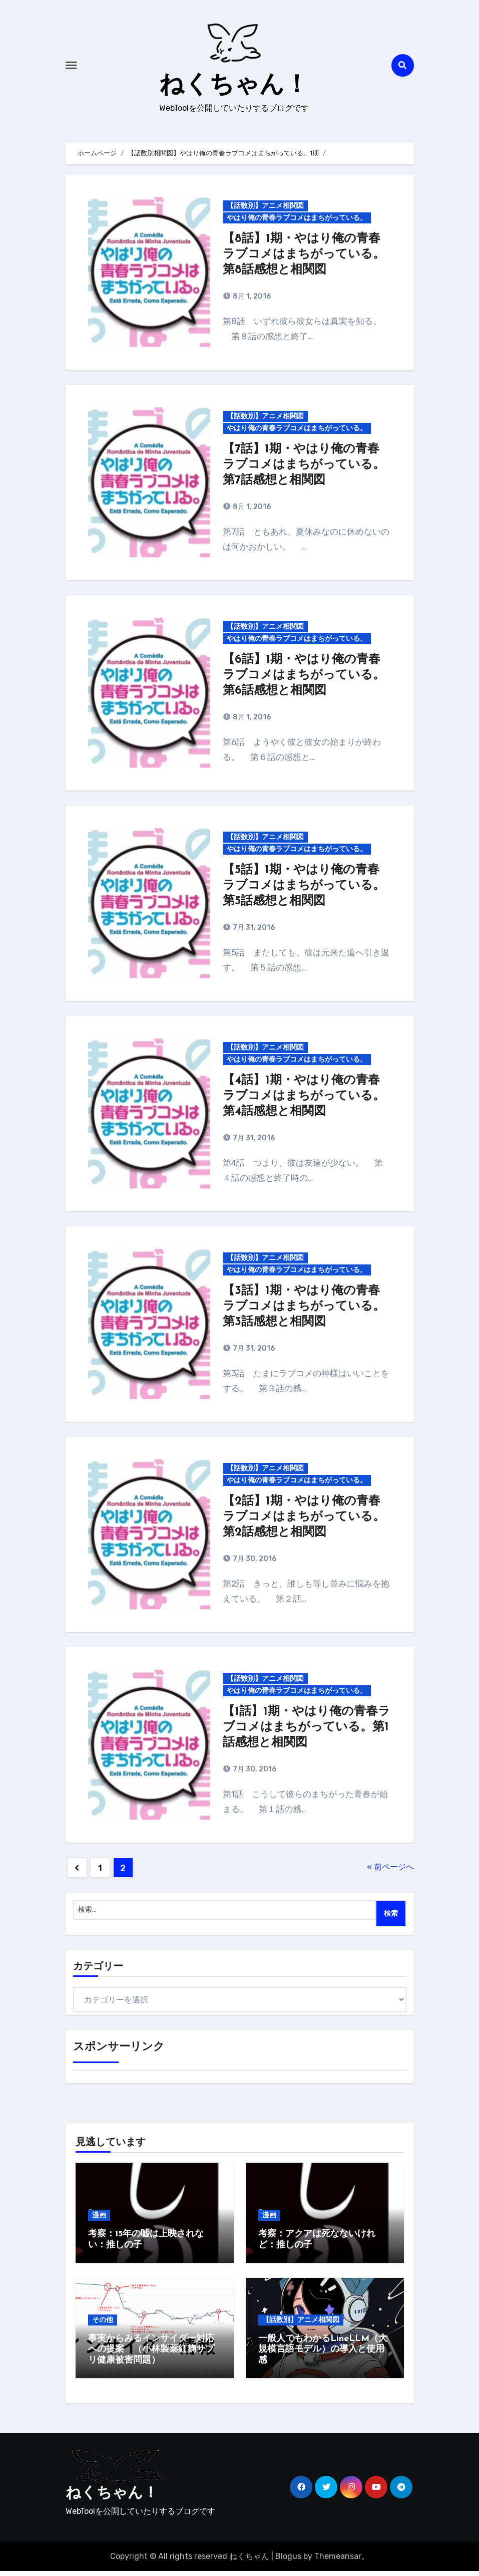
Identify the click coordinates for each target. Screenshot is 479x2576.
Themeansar (337, 2560)
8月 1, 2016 (251, 301)
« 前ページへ (390, 1872)
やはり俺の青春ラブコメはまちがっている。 (297, 222)
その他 (102, 2324)
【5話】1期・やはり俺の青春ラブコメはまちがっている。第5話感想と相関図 (304, 890)
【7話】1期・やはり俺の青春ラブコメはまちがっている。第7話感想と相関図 (304, 469)
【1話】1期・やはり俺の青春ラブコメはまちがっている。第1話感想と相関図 (306, 1732)
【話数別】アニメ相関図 (265, 210)
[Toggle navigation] (71, 67)
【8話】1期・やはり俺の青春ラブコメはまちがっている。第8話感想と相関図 (304, 259)
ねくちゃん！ (234, 88)
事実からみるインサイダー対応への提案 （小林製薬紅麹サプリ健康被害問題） (151, 2354)
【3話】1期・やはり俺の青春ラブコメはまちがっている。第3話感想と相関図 (304, 1311)
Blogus (288, 2560)
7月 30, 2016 (253, 1564)
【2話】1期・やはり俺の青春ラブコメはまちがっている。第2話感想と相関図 (304, 1521)
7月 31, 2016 (253, 932)
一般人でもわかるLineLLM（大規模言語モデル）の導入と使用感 (322, 2354)
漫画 (99, 2220)
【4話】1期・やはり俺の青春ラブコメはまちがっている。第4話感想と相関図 (304, 1101)
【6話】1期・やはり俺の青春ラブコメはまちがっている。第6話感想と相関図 (304, 680)
